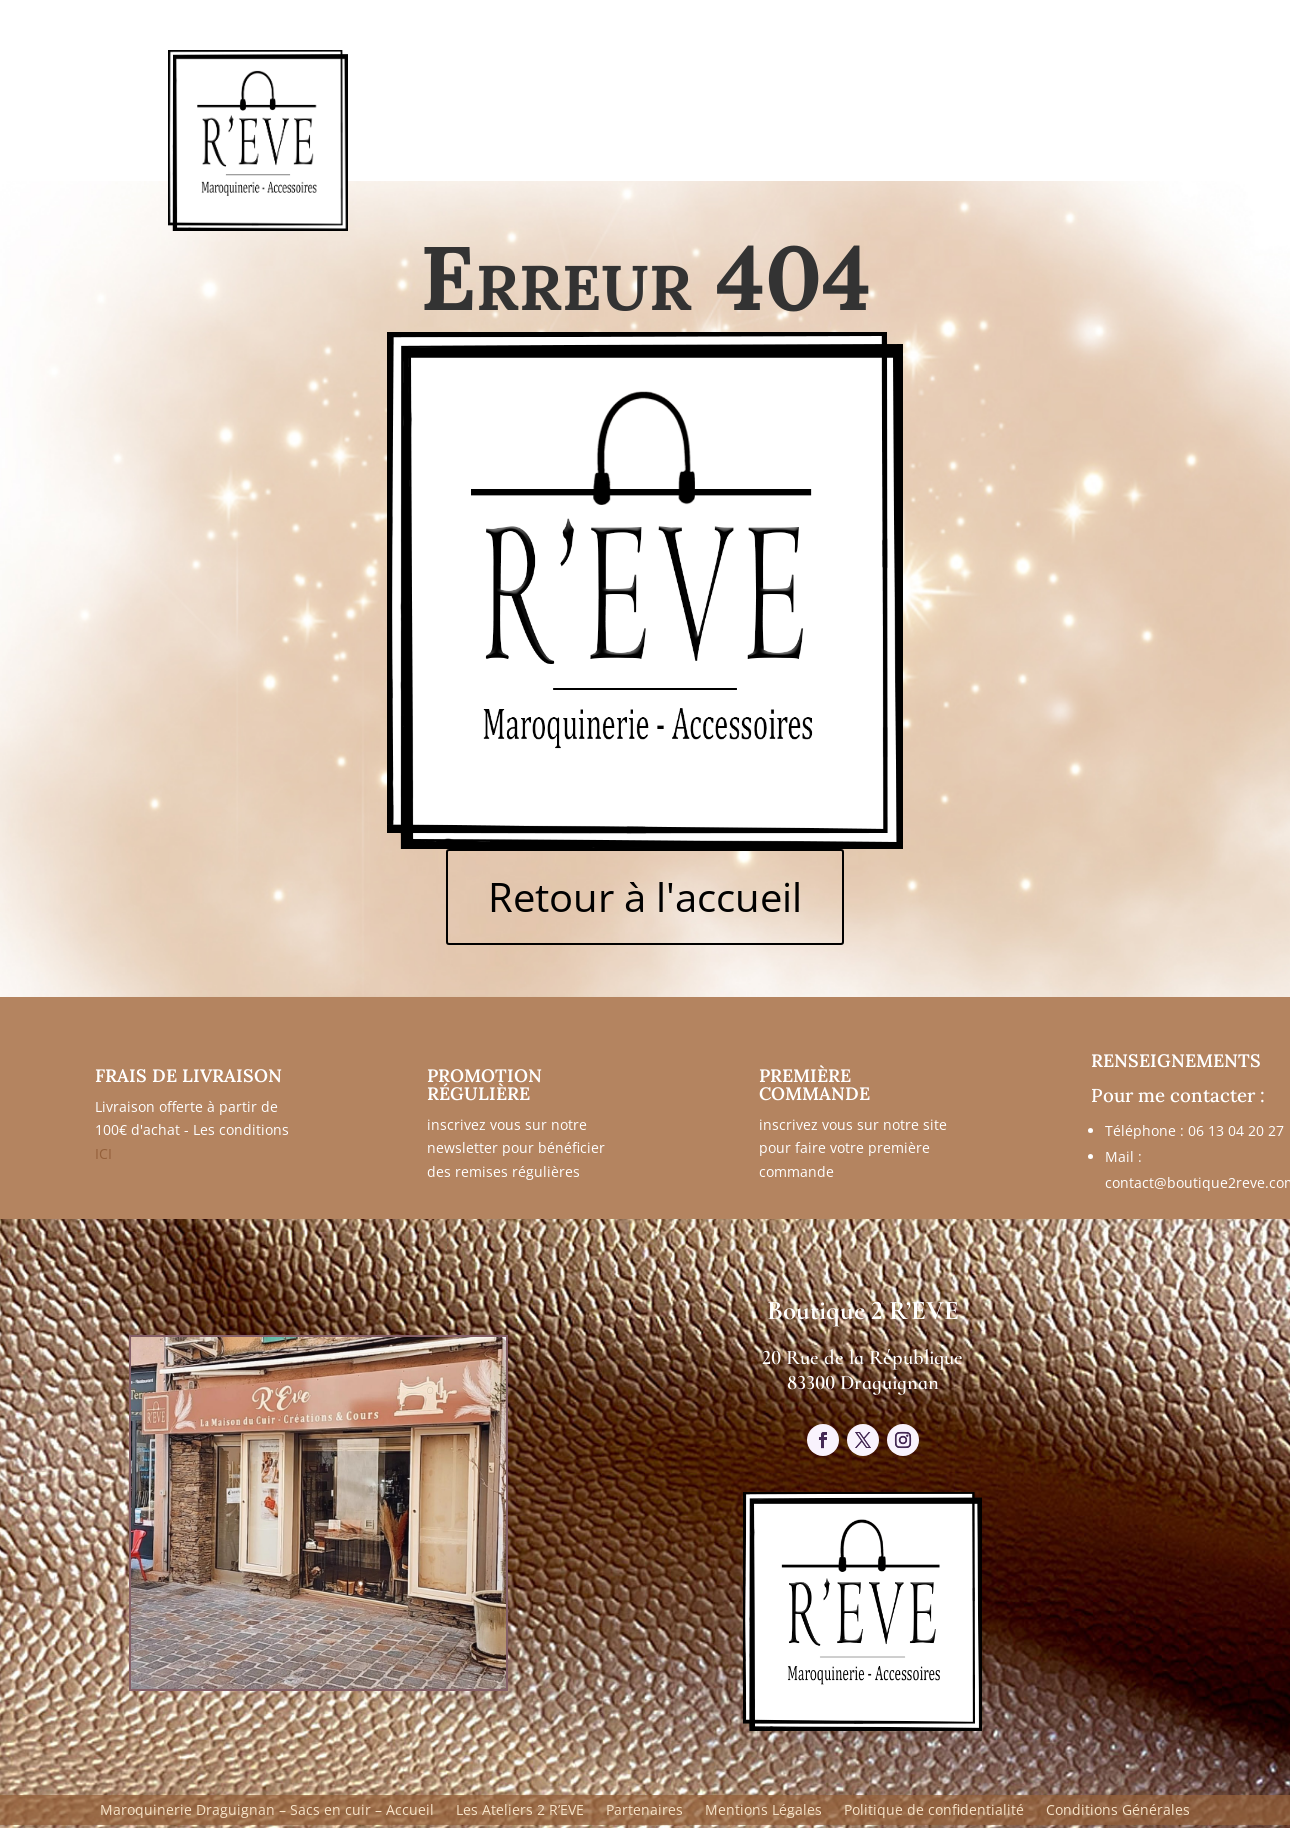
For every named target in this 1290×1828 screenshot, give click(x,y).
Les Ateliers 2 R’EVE (520, 1811)
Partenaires (644, 1811)
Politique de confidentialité (934, 1811)
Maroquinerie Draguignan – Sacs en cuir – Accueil (267, 1811)
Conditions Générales (1118, 1811)
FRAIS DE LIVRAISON (188, 1075)
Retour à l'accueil (645, 896)
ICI (103, 1153)
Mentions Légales (763, 1811)
